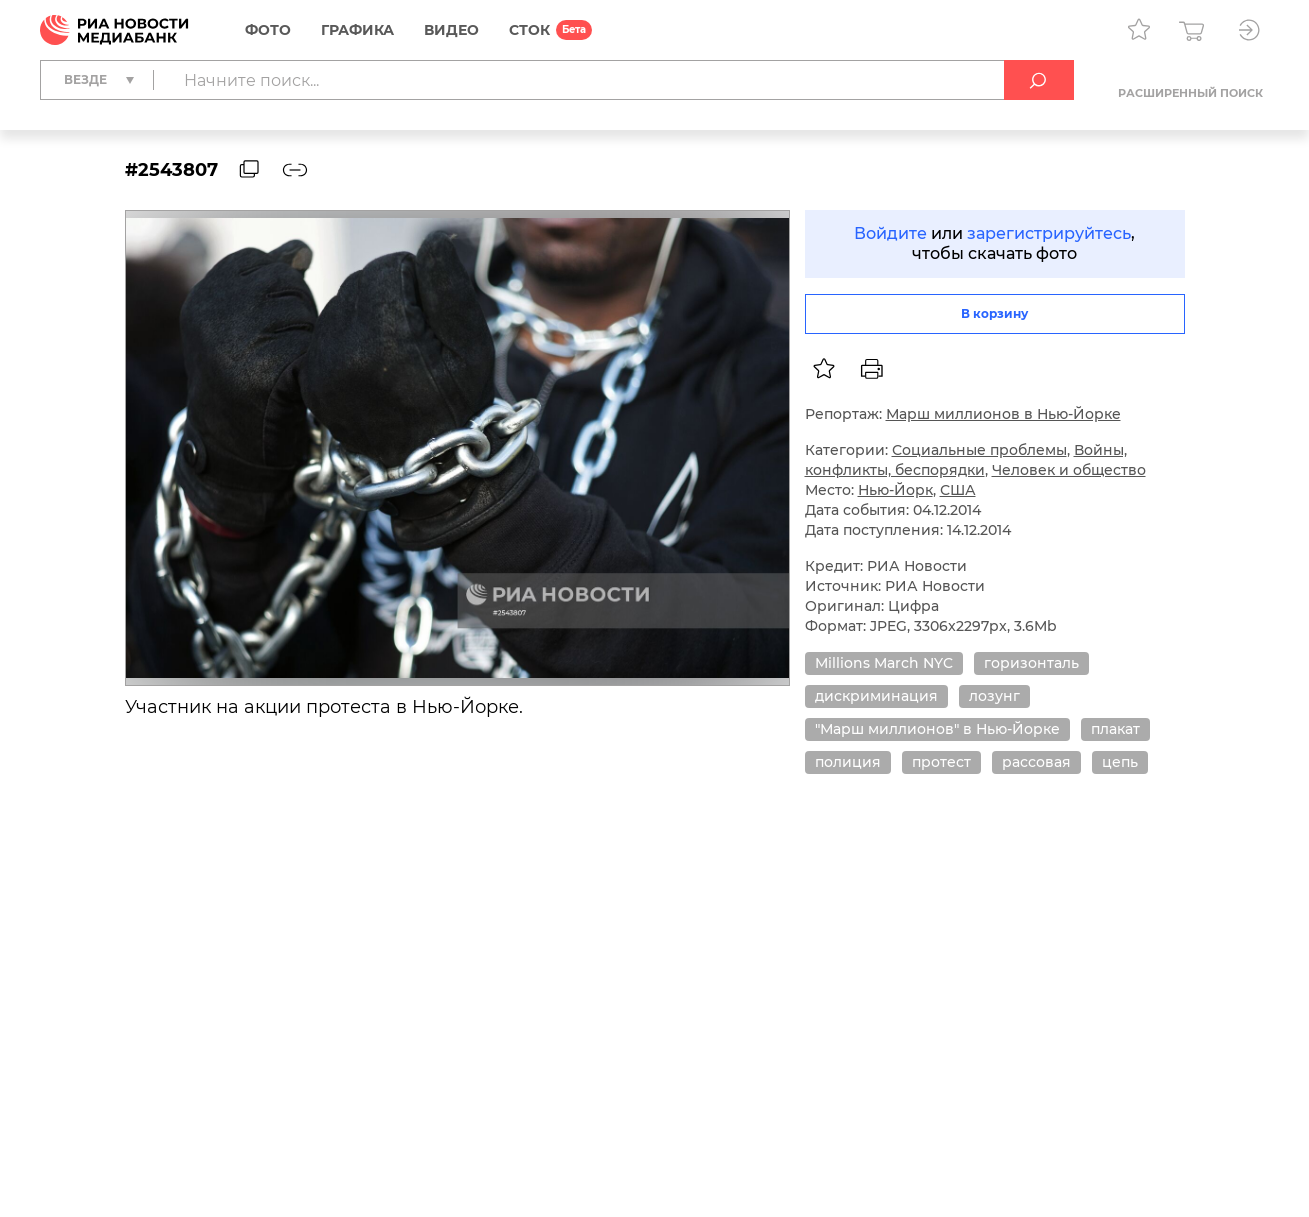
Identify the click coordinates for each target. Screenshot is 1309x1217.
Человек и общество (1069, 470)
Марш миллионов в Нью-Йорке (1003, 414)
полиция (848, 762)
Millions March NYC (884, 663)
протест (941, 762)
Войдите (890, 233)
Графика (357, 30)
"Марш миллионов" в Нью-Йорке (937, 729)
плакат (1115, 729)
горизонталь (1031, 663)
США (958, 490)
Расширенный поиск (1190, 93)
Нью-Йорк (895, 490)
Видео (451, 30)
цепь (1120, 762)
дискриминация (876, 696)
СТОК (529, 30)
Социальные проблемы (979, 450)
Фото (268, 30)
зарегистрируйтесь (1049, 233)
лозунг (994, 696)
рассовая (1036, 762)
